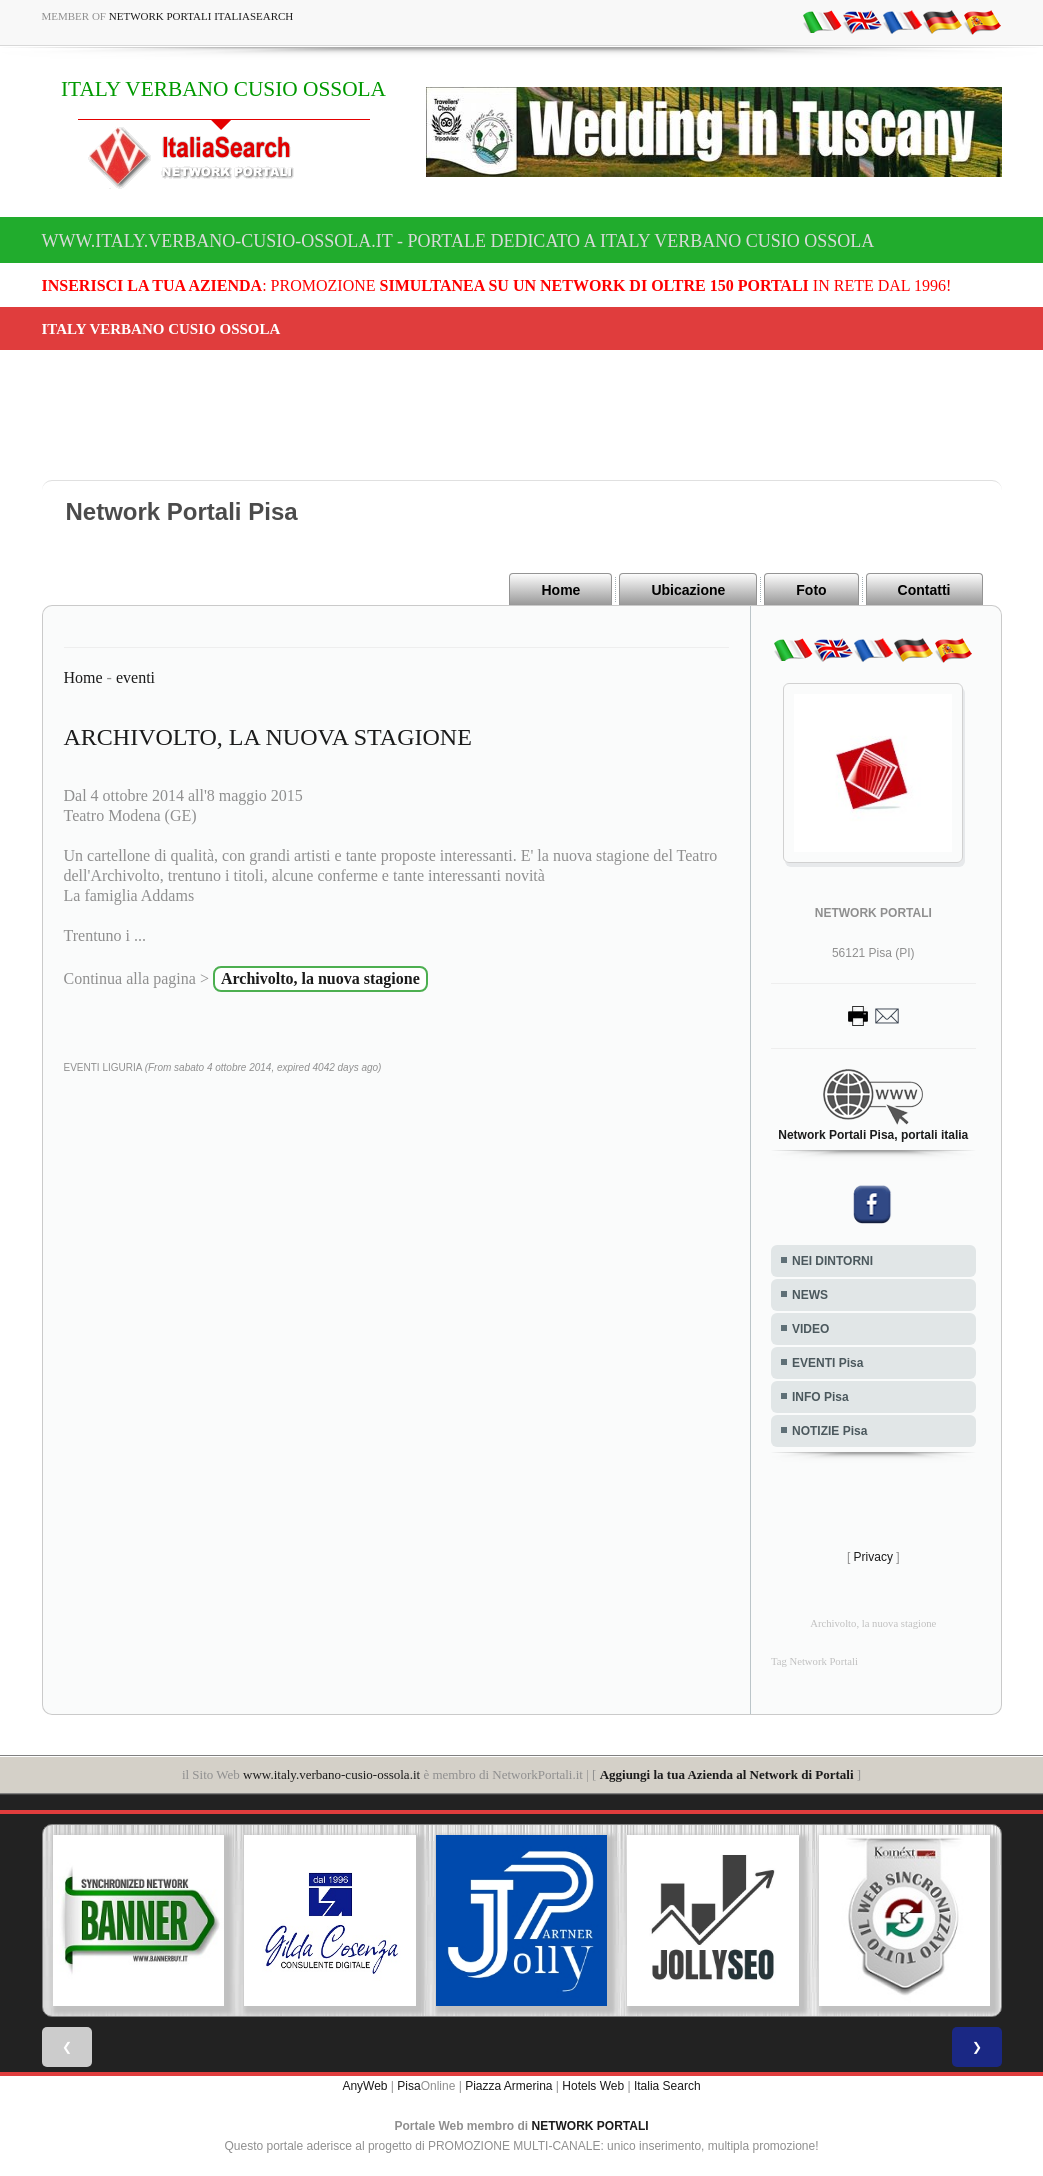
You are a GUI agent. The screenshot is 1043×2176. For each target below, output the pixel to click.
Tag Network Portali (814, 1661)
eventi (135, 677)
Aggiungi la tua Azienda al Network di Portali (727, 1774)
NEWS (810, 1295)
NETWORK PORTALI (590, 2126)
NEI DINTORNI (832, 1261)
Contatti (924, 590)
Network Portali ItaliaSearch (201, 16)
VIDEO (810, 1329)
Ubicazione (688, 590)
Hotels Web (593, 2086)
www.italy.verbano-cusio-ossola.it (331, 1774)
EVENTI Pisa (827, 1363)
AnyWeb (364, 2086)
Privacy (873, 1557)
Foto (811, 590)
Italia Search (667, 2086)
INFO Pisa (820, 1397)
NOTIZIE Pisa (829, 1431)
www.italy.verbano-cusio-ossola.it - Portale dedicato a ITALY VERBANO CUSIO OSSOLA (458, 241)
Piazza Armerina (508, 2086)
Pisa (408, 2086)
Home (560, 590)
